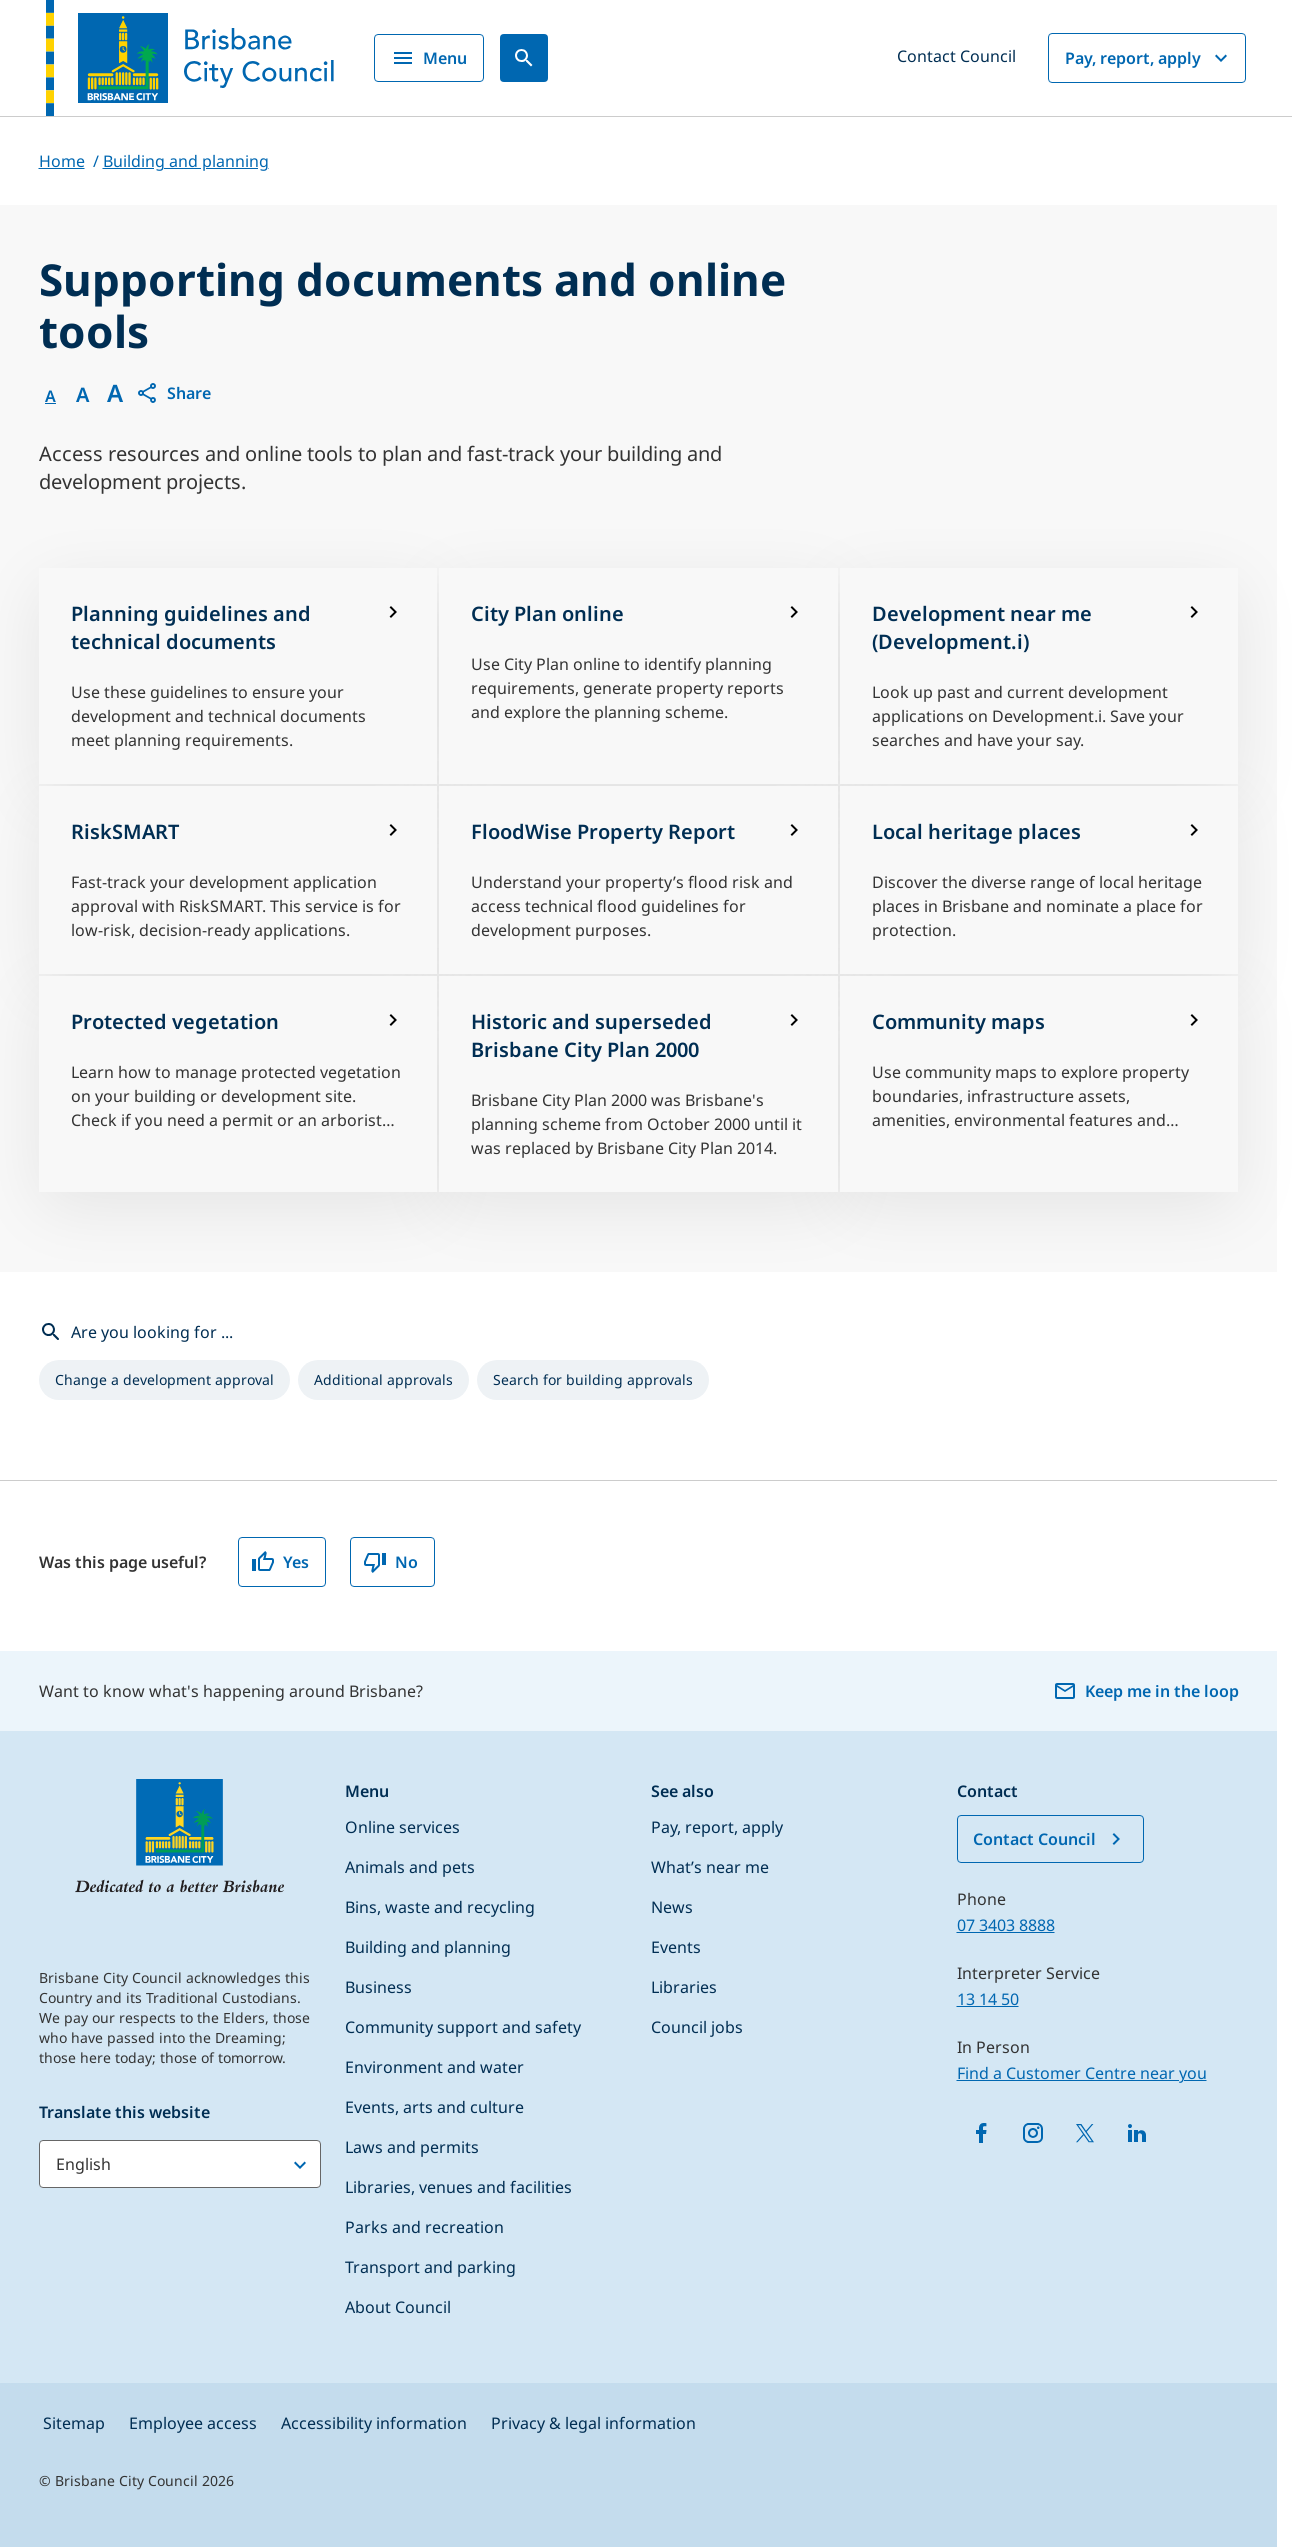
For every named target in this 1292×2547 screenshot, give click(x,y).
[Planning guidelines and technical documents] (238, 676)
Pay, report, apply (1149, 58)
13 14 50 (988, 1999)
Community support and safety (463, 2027)
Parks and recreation (424, 2227)
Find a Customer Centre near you (1082, 2073)
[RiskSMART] (238, 880)
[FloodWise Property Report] (638, 880)
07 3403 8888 (1006, 1925)
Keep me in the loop (1146, 1691)
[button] (173, 393)
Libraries (684, 1987)
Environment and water (434, 2067)
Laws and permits (412, 2147)
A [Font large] (115, 393)
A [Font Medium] (82, 395)
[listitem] (164, 1380)
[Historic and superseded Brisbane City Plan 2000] (638, 1084)
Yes (280, 1562)
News (672, 1907)
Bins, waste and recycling (440, 1907)
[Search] (524, 58)
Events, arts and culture (434, 2107)
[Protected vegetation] (238, 1084)
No (390, 1562)
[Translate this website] (180, 2164)
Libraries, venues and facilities (458, 2187)
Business (378, 1987)
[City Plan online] (638, 676)
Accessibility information (374, 2423)
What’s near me (710, 1867)
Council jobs (697, 2027)
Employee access (193, 2423)
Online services (402, 1827)
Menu (429, 58)
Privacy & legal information (593, 2423)
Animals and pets (410, 1867)
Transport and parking (430, 2267)
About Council (398, 2307)
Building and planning (428, 1947)
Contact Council (956, 56)
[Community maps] (1039, 1084)
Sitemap (74, 2423)
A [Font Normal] (50, 396)
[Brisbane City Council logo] (190, 58)
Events (676, 1947)
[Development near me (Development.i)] (1039, 676)
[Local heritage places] (1039, 880)
